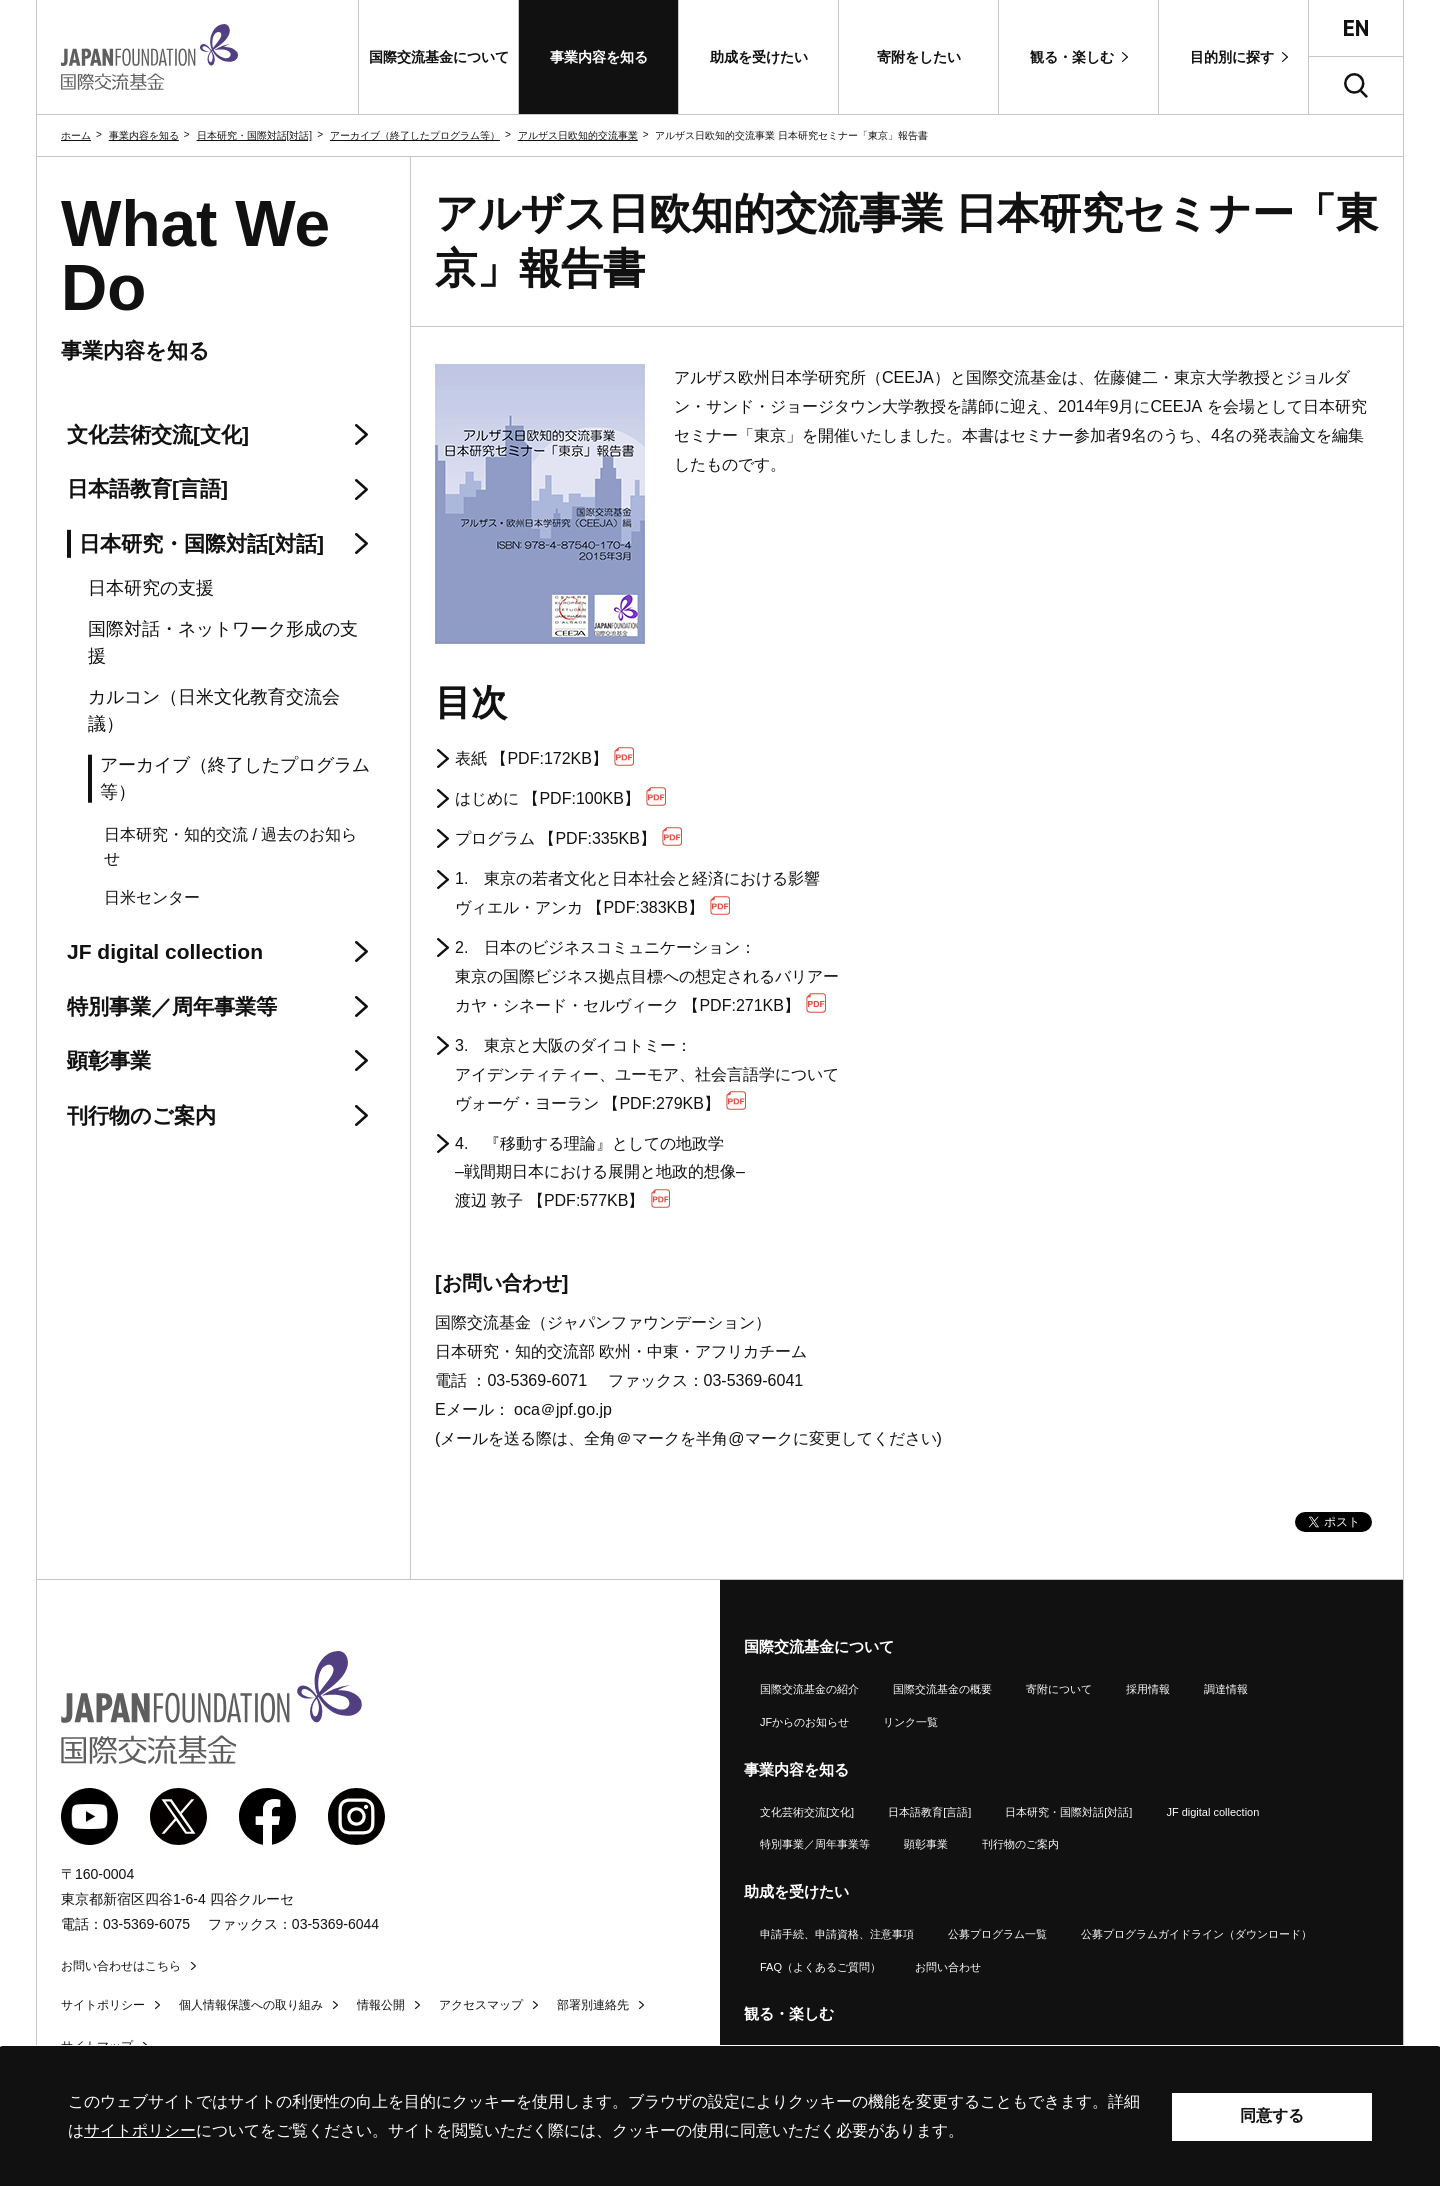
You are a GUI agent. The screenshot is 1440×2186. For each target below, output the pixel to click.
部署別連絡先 (593, 2005)
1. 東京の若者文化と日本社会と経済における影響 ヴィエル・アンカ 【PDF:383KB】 (637, 893)
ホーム (76, 135)
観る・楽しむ (789, 2013)
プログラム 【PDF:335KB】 (568, 837)
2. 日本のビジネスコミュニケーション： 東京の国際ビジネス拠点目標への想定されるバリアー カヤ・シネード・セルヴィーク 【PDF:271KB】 (647, 976)
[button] (438, 57)
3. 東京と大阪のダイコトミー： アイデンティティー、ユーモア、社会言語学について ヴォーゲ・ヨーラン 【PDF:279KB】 (647, 1074)
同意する (1272, 2115)
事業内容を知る (144, 135)
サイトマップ (97, 2046)
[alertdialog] (720, 2116)
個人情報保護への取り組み (251, 2005)
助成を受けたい (796, 1891)
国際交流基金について (819, 1646)
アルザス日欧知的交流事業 (578, 135)
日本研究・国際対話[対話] (255, 135)
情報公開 (381, 2005)
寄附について (1059, 1689)
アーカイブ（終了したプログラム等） (415, 135)
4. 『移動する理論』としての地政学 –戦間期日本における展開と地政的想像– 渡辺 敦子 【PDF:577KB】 (600, 1172)
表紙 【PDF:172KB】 (544, 757)
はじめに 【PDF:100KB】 (560, 797)
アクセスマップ (481, 2005)
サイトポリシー (103, 2005)
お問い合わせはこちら (121, 1966)
